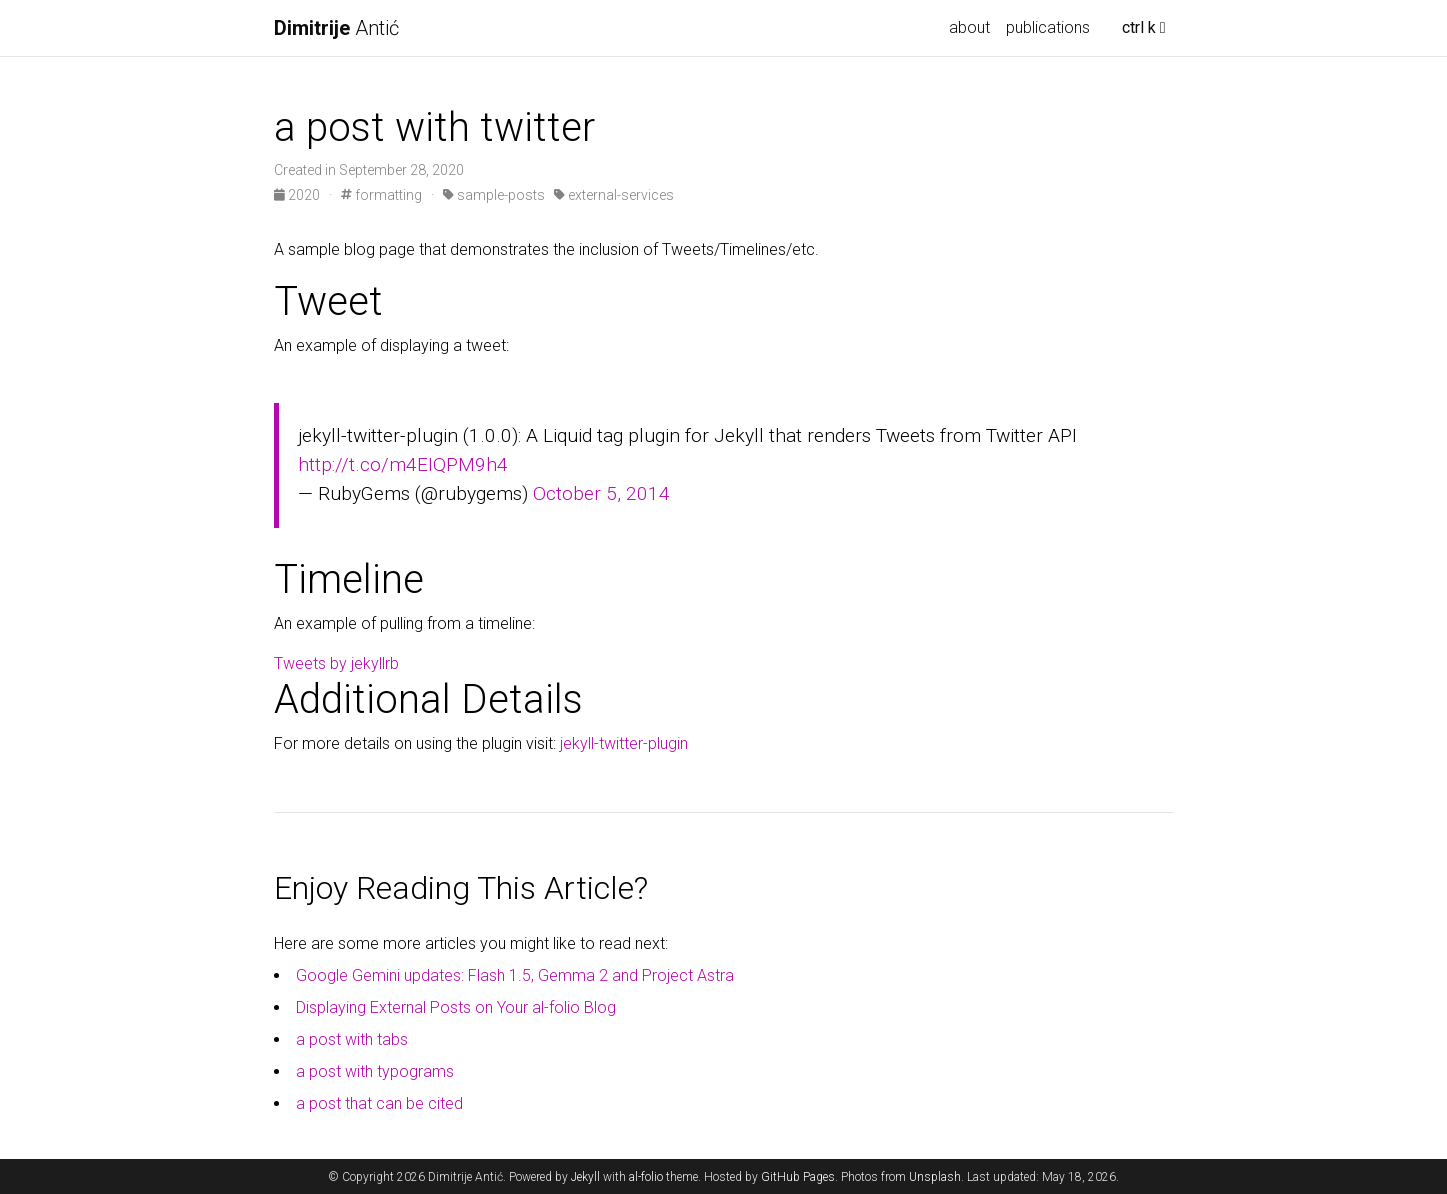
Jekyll (585, 1177)
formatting (381, 195)
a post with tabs (352, 1039)
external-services (614, 195)
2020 (298, 195)
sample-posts (494, 195)
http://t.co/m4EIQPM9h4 (403, 464)
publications (1048, 27)
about (969, 27)
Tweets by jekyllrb (336, 663)
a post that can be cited (379, 1103)
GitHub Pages (798, 1177)
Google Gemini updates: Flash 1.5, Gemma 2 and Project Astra (515, 975)
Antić (336, 28)
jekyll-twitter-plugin (624, 743)
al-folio (646, 1177)
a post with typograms (375, 1071)
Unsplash (935, 1177)
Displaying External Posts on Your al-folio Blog (456, 1007)
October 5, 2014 (601, 493)
